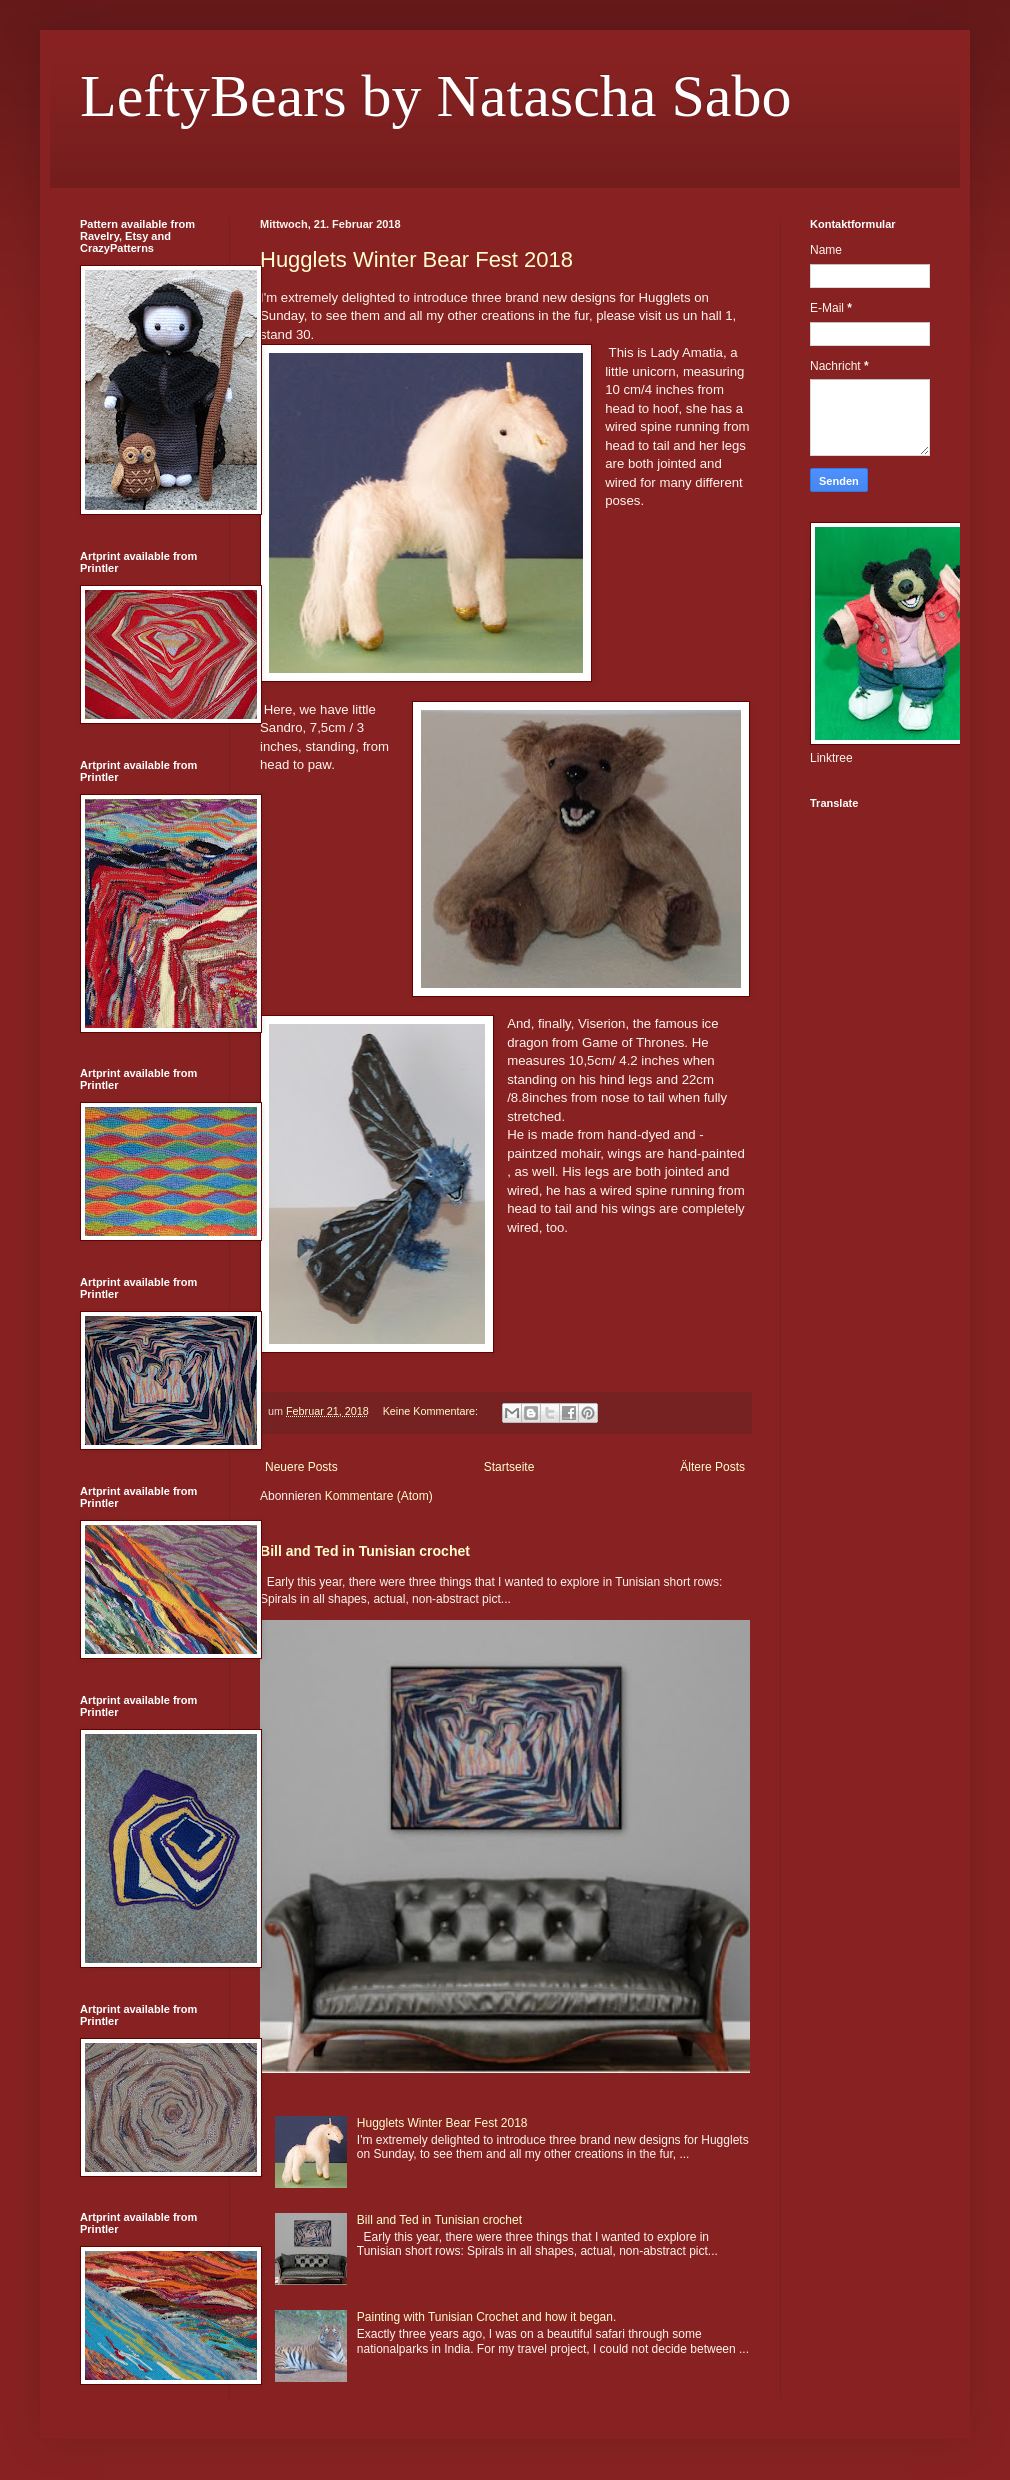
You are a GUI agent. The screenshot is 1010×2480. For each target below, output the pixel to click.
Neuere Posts (301, 1467)
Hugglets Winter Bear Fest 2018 (416, 259)
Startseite (509, 1467)
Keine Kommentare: (432, 1411)
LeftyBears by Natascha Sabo (435, 96)
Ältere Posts (712, 1467)
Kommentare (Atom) (379, 1496)
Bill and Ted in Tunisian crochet (365, 1551)
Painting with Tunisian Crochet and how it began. (487, 2317)
